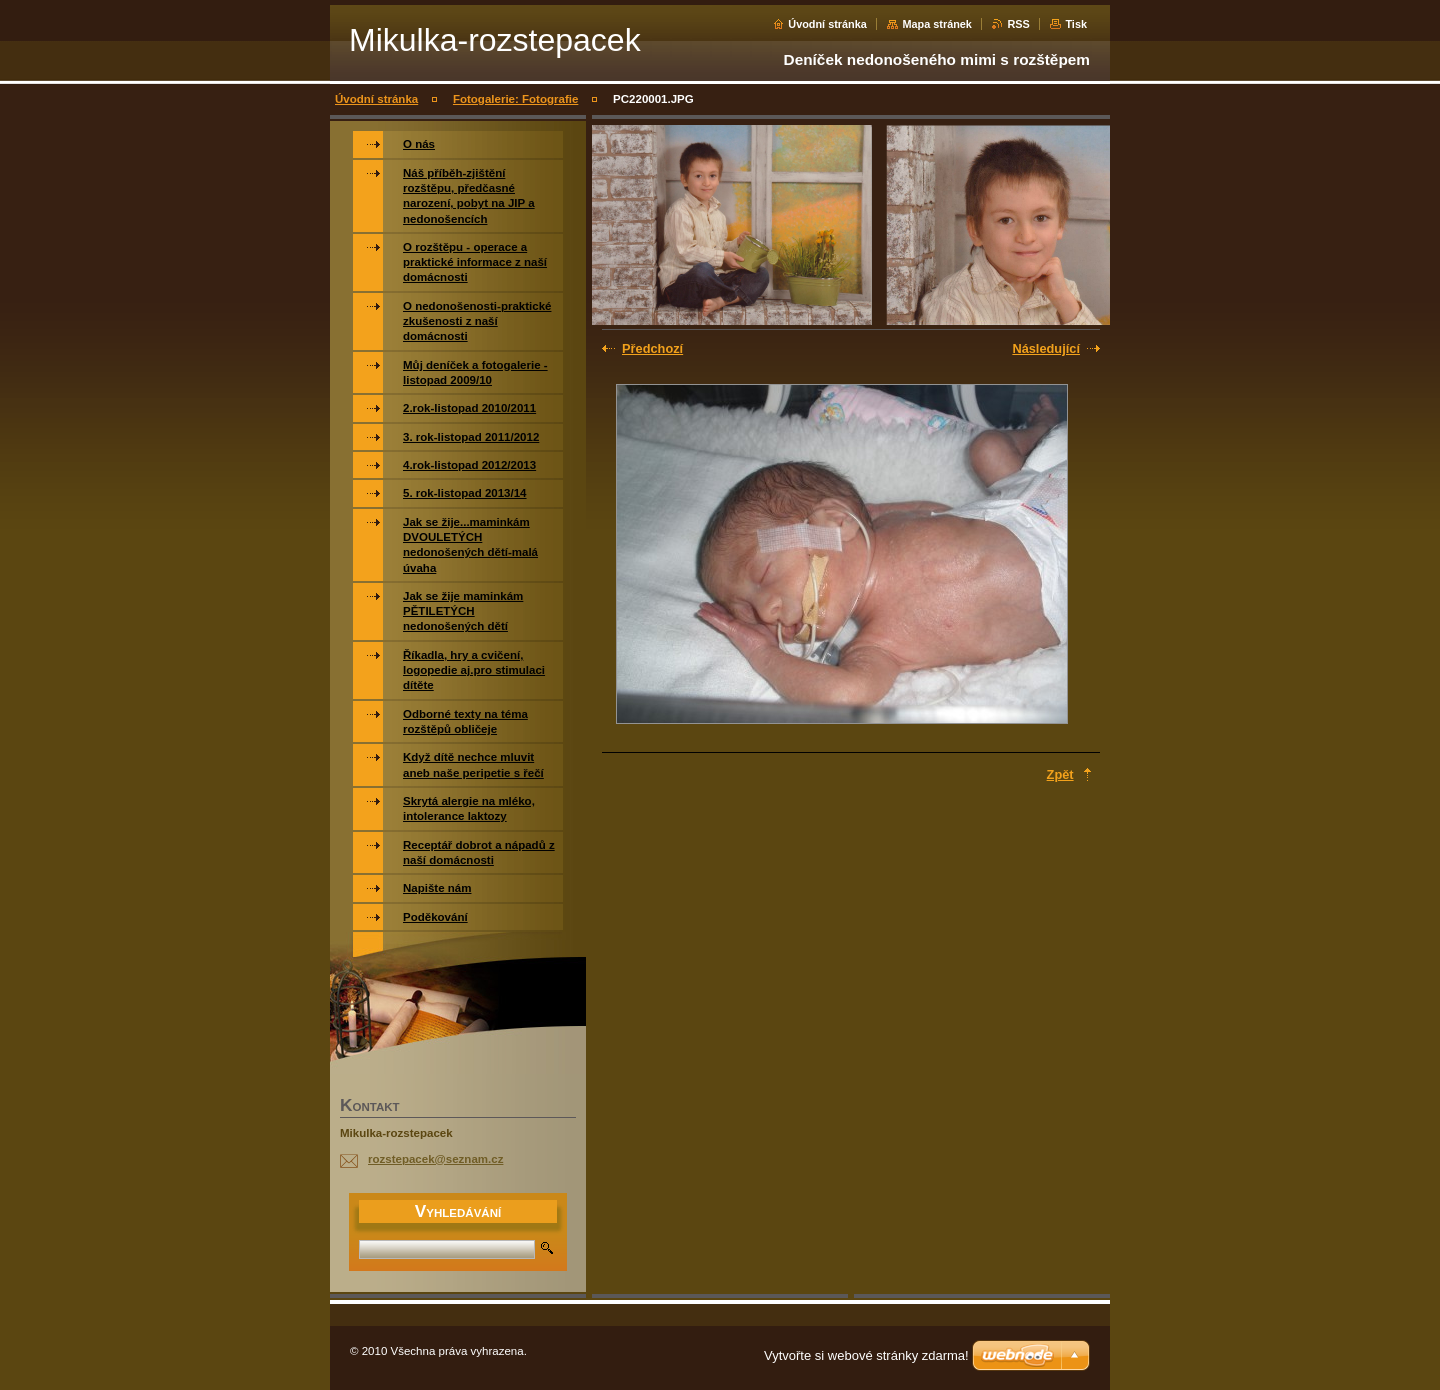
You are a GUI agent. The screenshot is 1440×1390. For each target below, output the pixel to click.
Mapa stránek (937, 24)
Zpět (1060, 774)
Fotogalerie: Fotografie (515, 99)
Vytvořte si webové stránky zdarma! (866, 1355)
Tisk (1076, 24)
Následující (1046, 348)
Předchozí (652, 348)
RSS (1018, 24)
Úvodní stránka (827, 24)
